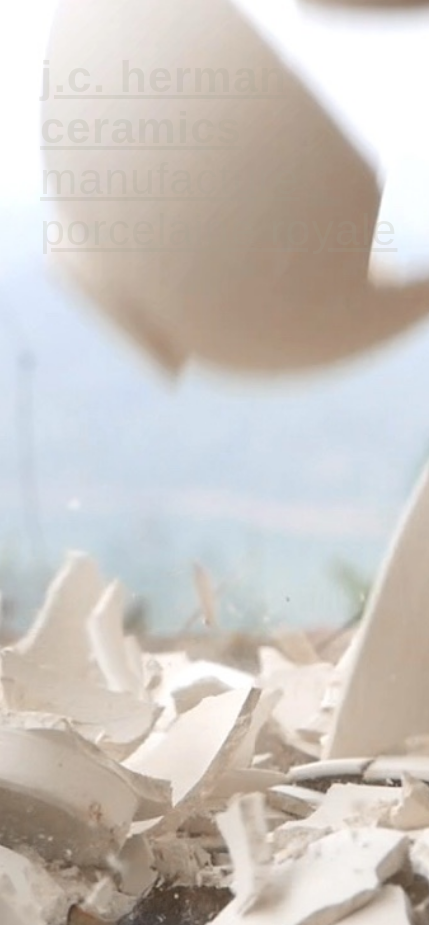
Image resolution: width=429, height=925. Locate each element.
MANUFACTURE (170, 178)
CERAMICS (141, 127)
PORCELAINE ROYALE (218, 229)
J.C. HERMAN (163, 76)
